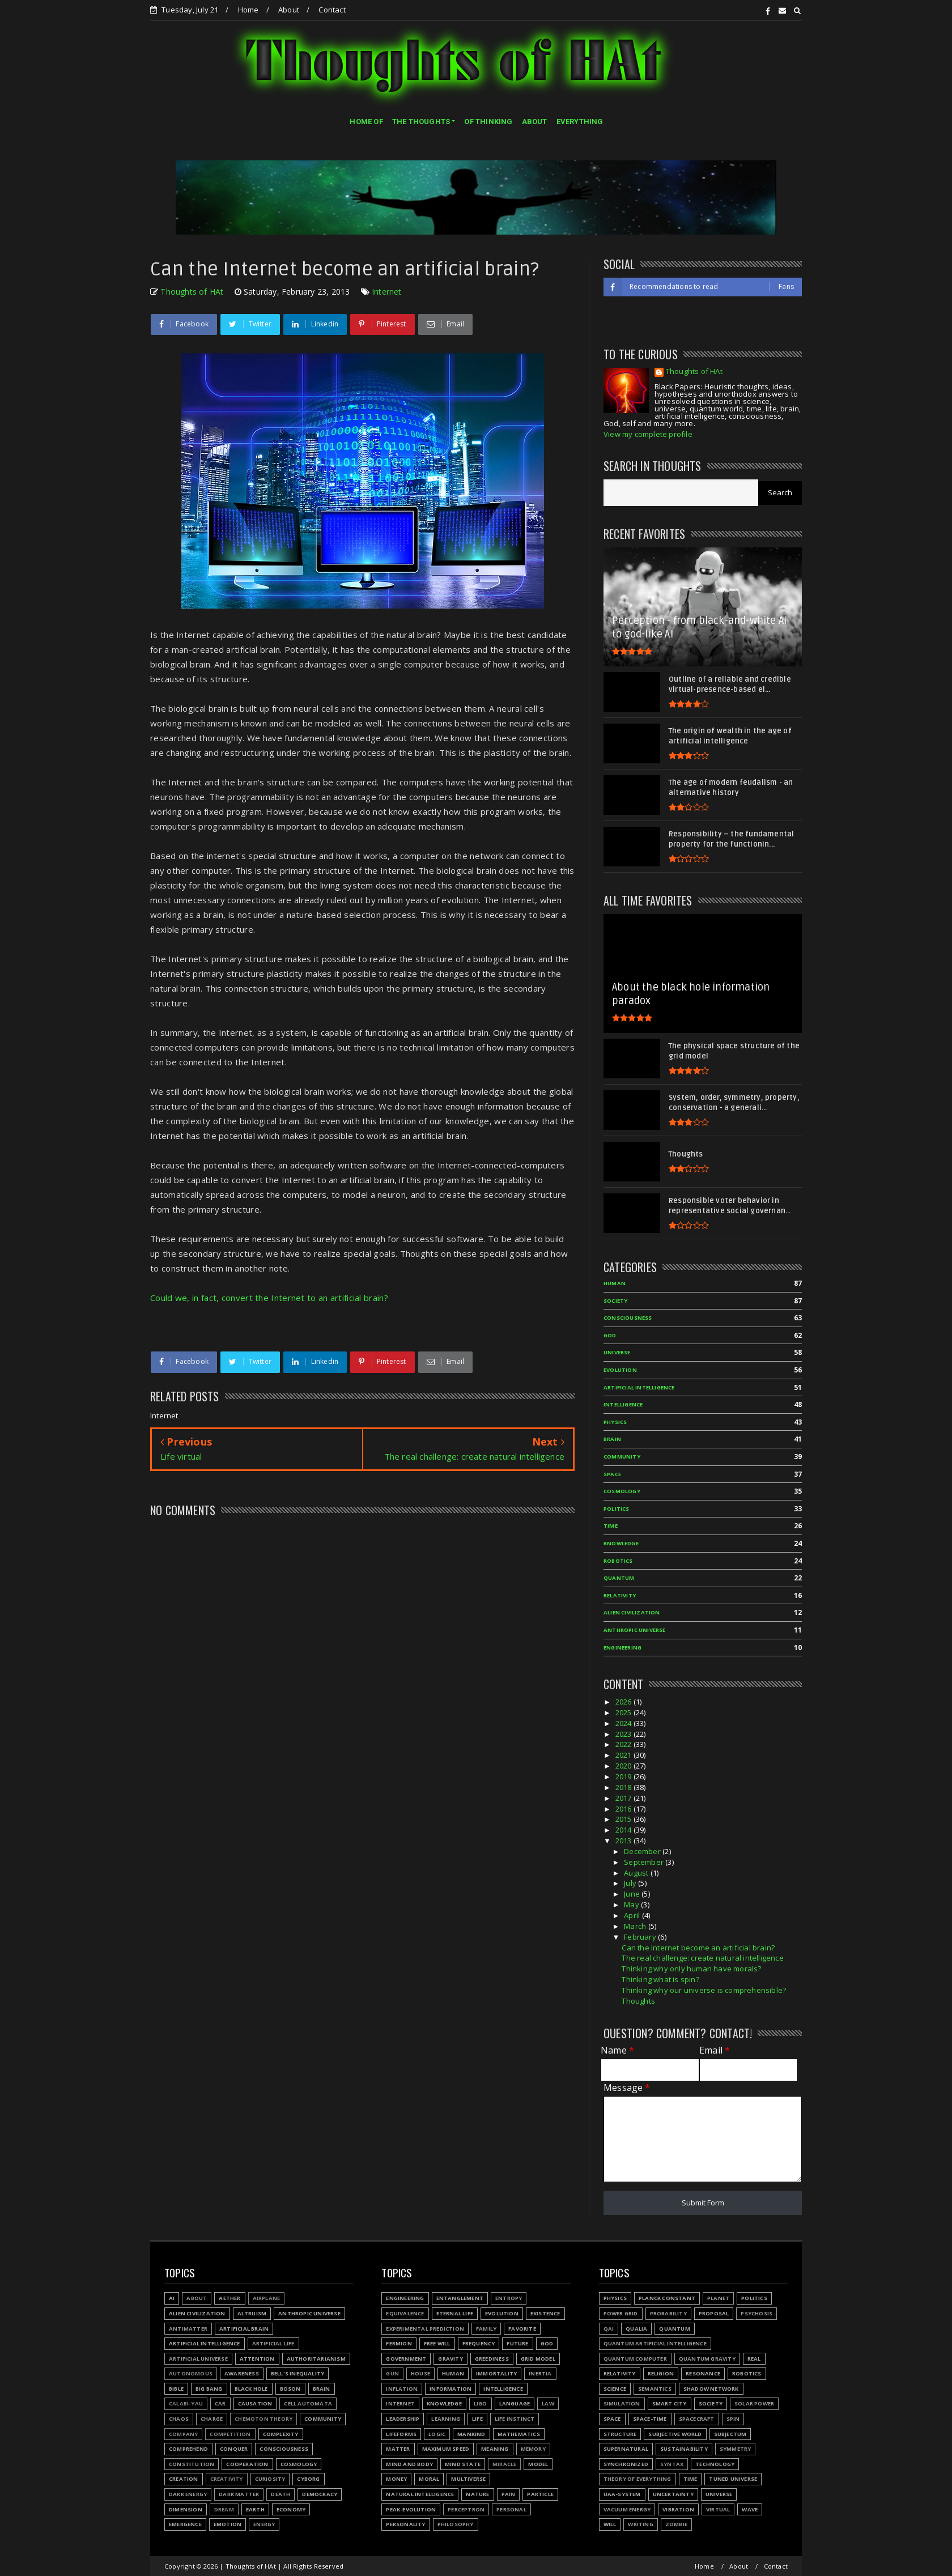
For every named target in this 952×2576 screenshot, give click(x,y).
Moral (429, 2479)
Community (322, 2418)
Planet (718, 2298)
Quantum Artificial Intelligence (655, 2343)
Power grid (621, 2313)
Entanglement (459, 2298)
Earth (255, 2509)
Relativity (620, 2373)
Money (396, 2479)
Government (406, 2358)
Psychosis (756, 2313)
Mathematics (519, 2434)
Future (517, 2343)
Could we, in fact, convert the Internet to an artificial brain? (269, 1297)
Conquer (234, 2448)
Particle (540, 2494)
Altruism (252, 2313)
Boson (290, 2388)
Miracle (504, 2464)
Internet (387, 291)
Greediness (492, 2358)
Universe (719, 2494)
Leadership (402, 2418)
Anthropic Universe (309, 2313)
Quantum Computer (635, 2358)
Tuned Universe (733, 2479)
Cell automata (308, 2403)
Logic (436, 2434)
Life (477, 2418)
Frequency (478, 2343)
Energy (264, 2524)
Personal (511, 2509)
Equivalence (405, 2313)
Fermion (398, 2343)
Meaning (494, 2448)
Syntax (671, 2464)
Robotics (747, 2373)
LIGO (480, 2403)
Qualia (636, 2328)
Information (450, 2388)
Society (710, 2403)
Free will (437, 2343)
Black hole (251, 2388)
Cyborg (308, 2479)
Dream (224, 2509)
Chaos (179, 2418)
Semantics (655, 2388)
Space (612, 2418)
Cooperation (247, 2464)
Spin (733, 2418)
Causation (255, 2403)
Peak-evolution (411, 2509)
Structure (620, 2434)
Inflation (402, 2388)
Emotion (227, 2524)
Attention (257, 2358)
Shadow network (711, 2388)
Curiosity (270, 2479)
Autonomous (190, 2373)
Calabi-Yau (186, 2403)
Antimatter (188, 2328)
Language (514, 2403)
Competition (230, 2434)
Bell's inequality (297, 2373)
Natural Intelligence (420, 2494)
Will (610, 2524)
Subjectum (730, 2434)
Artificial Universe (198, 2358)
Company (183, 2434)
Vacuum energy (627, 2509)
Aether (229, 2298)
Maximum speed (446, 2448)
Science (615, 2388)
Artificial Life (273, 2343)
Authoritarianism (316, 2358)
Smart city (669, 2403)
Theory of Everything (638, 2479)
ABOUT (534, 121)
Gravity (450, 2358)
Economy (291, 2509)
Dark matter (239, 2494)
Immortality (496, 2373)
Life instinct (515, 2418)
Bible (176, 2388)
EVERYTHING (580, 121)
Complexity (281, 2434)
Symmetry (735, 2448)
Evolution (501, 2313)
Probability (668, 2313)
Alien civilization (197, 2313)
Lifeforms (401, 2434)
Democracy (319, 2494)
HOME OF (366, 121)
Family (486, 2328)
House (420, 2373)
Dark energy (188, 2494)
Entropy (508, 2298)
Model (538, 2464)
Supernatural (626, 2448)
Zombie (676, 2524)
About (288, 10)
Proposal (714, 2313)
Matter (398, 2448)
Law (548, 2403)
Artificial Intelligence (204, 2343)
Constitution (191, 2464)
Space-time (650, 2418)
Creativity (226, 2479)
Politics (754, 2298)
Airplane (266, 2298)
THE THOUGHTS (421, 121)
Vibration (678, 2509)
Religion (661, 2373)
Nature (477, 2494)
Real (754, 2358)
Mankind (471, 2434)
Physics (615, 2298)
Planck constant (667, 2298)
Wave (750, 2509)
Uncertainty (673, 2494)
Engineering (405, 2298)
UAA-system (622, 2494)
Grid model (538, 2358)
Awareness (241, 2373)
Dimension (185, 2509)
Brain (321, 2388)
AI (172, 2298)
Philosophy (455, 2524)
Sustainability (684, 2448)
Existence (545, 2313)
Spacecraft (697, 2418)
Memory (533, 2448)
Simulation (622, 2403)
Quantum (674, 2328)
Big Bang (209, 2388)
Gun (392, 2373)
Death (280, 2494)
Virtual (718, 2509)
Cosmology (298, 2464)
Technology (714, 2464)
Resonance (703, 2373)
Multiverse (468, 2479)
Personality (405, 2524)
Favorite (522, 2328)
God (547, 2343)
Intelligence (502, 2388)
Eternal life (454, 2313)
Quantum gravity (707, 2358)
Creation (183, 2479)
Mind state (463, 2464)
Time (690, 2479)
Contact (331, 10)
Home (248, 10)
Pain (509, 2494)
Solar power (754, 2403)
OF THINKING (488, 121)
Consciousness (284, 2448)
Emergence (185, 2524)
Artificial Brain (244, 2328)
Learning (445, 2418)
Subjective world (675, 2434)
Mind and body (409, 2464)
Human (453, 2373)
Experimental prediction (425, 2328)
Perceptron (466, 2509)
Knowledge (444, 2403)
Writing (640, 2524)
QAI (609, 2328)
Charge (212, 2418)
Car (220, 2403)
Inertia (540, 2373)
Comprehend (188, 2448)
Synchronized (626, 2464)
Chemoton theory (263, 2418)
